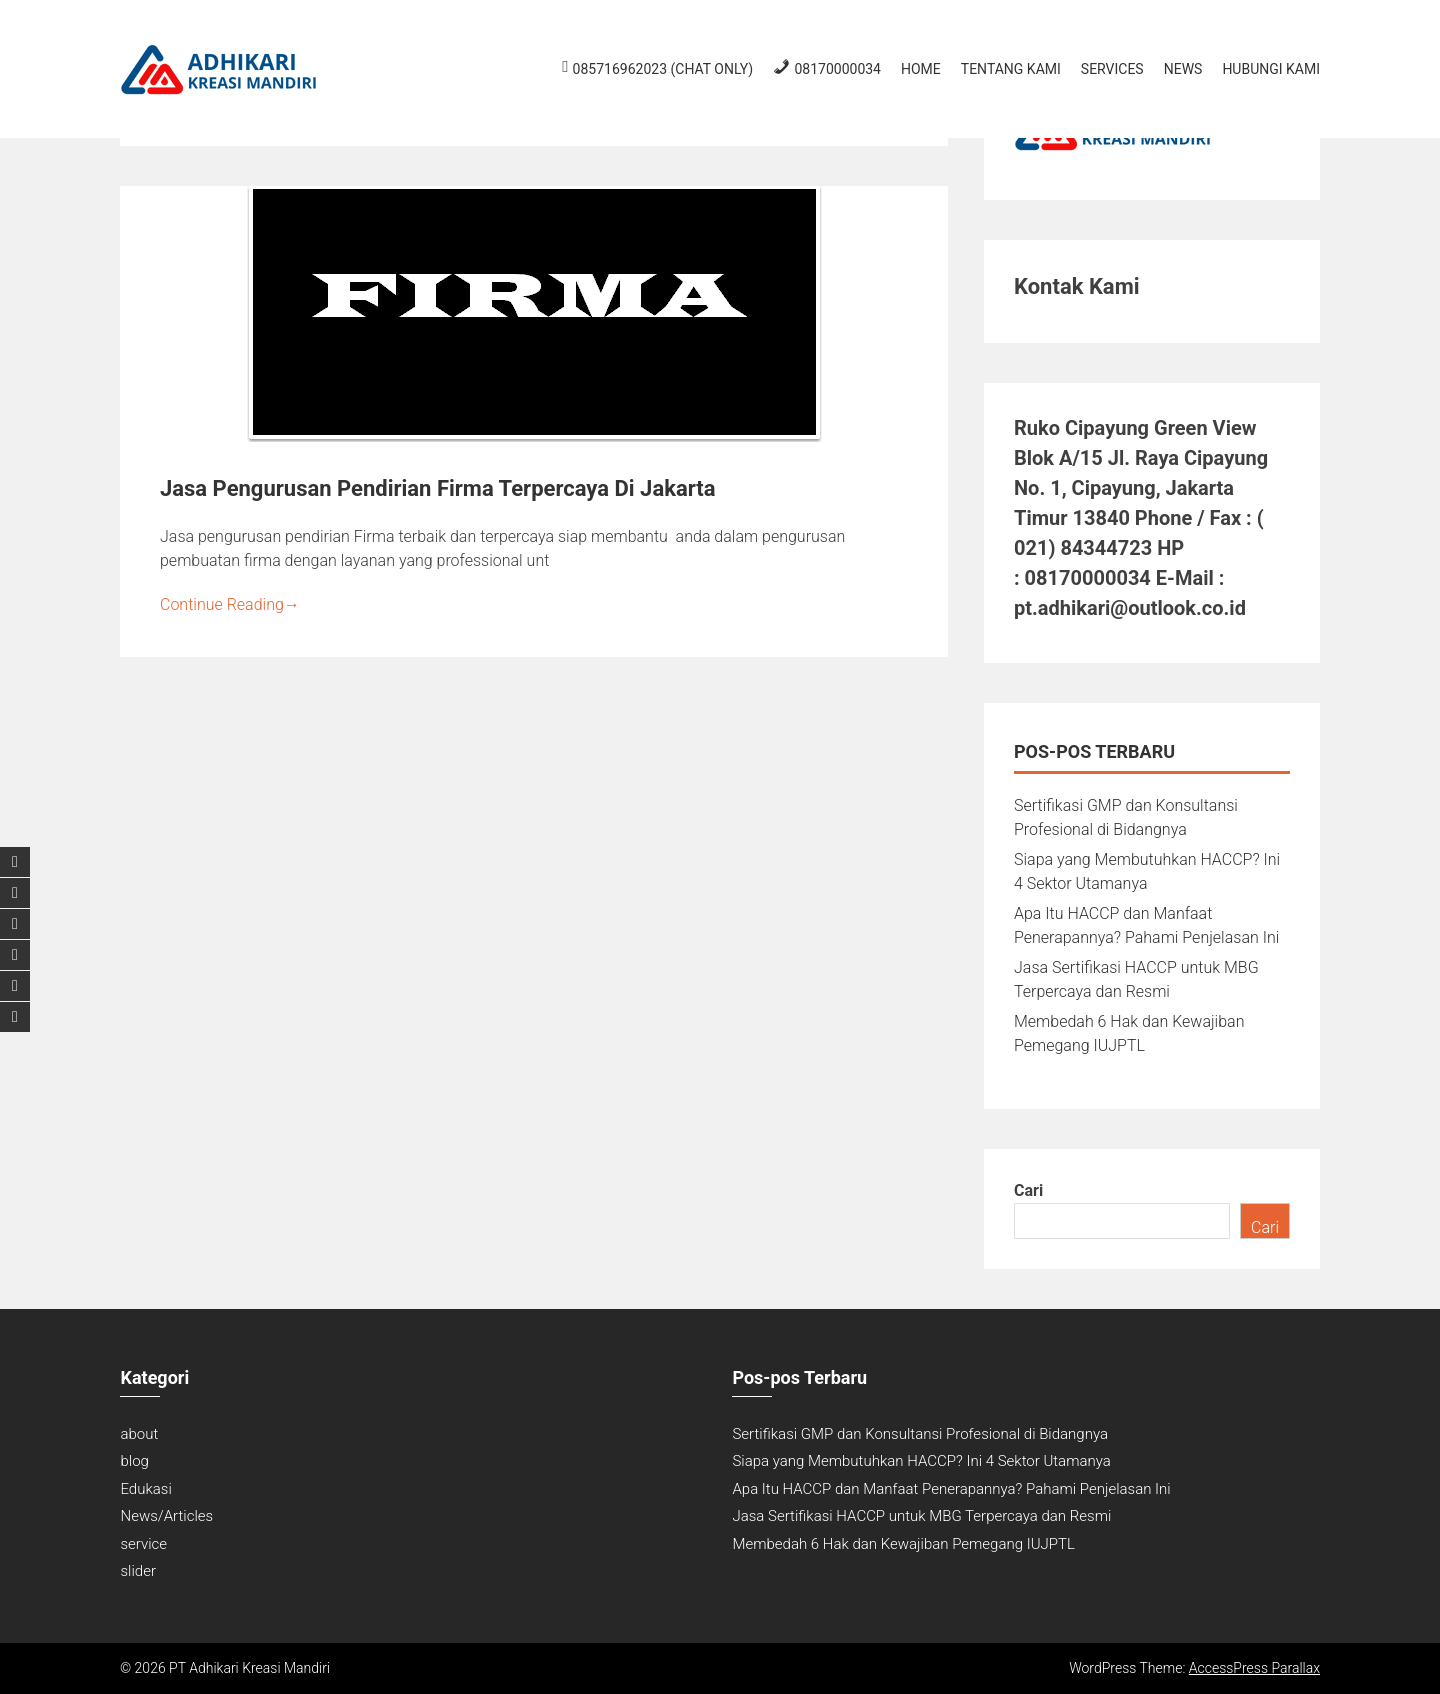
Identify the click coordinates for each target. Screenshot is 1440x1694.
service (143, 1544)
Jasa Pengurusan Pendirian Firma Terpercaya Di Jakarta (438, 488)
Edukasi (145, 1489)
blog (134, 1461)
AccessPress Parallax (1254, 1668)
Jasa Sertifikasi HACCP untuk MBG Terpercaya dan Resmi (921, 1516)
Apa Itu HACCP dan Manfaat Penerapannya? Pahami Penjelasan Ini (951, 1489)
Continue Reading (230, 604)
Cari (1028, 1190)
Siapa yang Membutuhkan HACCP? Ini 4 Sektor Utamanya (921, 1461)
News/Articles (166, 1516)
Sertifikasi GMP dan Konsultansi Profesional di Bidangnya (920, 1434)
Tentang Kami (1011, 69)
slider (137, 1571)
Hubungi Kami (1271, 69)
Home (921, 69)
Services (1112, 69)
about (139, 1434)
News (1183, 69)
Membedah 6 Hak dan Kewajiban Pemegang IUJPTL (903, 1544)
